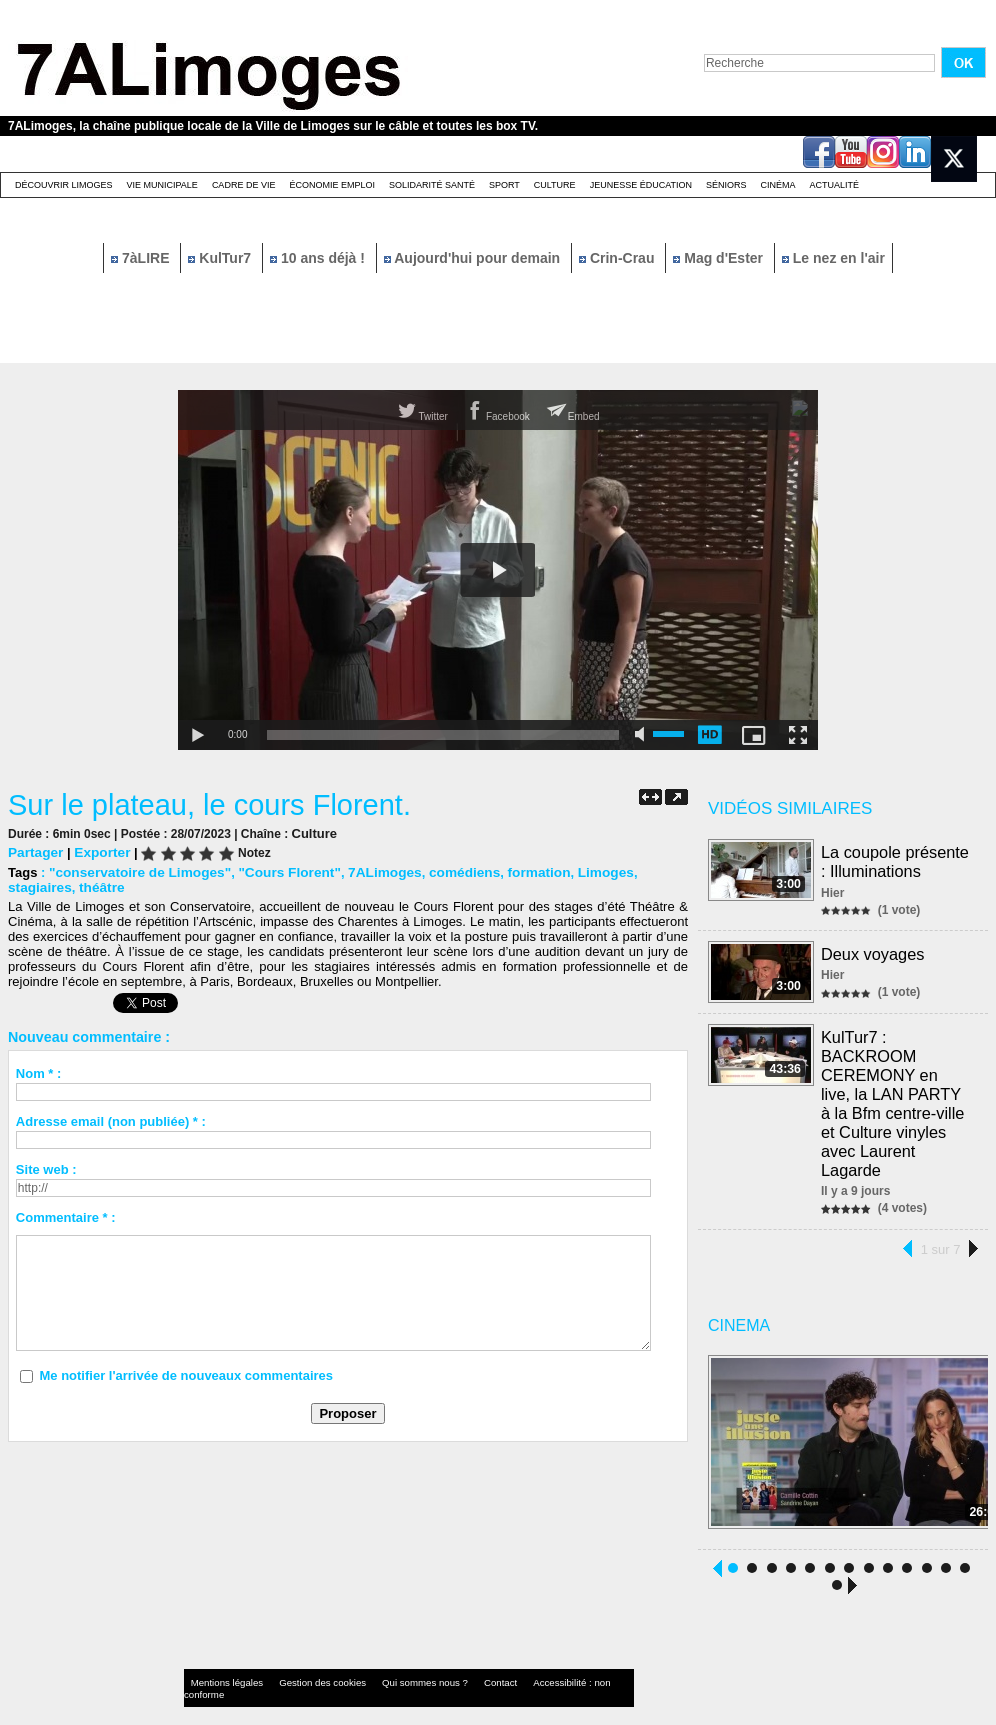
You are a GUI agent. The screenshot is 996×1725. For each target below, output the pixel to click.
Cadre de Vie (244, 185)
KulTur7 (221, 258)
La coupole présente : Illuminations (895, 860)
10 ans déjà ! (319, 258)
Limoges (580, 871)
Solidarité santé (432, 185)
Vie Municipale (162, 185)
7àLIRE (142, 258)
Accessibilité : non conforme (537, 1659)
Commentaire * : (66, 1216)
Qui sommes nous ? (392, 1659)
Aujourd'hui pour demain (474, 258)
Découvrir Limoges (64, 185)
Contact (458, 1659)
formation (517, 871)
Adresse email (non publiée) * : (111, 1120)
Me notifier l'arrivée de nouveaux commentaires (186, 1374)
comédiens (446, 871)
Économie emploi (332, 185)
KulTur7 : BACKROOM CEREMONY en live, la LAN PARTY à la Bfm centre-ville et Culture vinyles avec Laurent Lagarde (896, 1090)
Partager (34, 851)
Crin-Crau (618, 258)
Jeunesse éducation (641, 185)
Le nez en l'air (833, 258)
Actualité (835, 185)
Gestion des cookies (304, 1659)
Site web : (46, 1168)
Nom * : (39, 1072)
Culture (555, 185)
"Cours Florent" (279, 871)
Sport (504, 185)
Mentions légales (222, 1659)
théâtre (29, 886)
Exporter (98, 851)
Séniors (726, 185)
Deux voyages (873, 951)
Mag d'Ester (720, 258)
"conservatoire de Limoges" (135, 871)
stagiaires (645, 871)
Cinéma (778, 185)
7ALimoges (369, 871)
